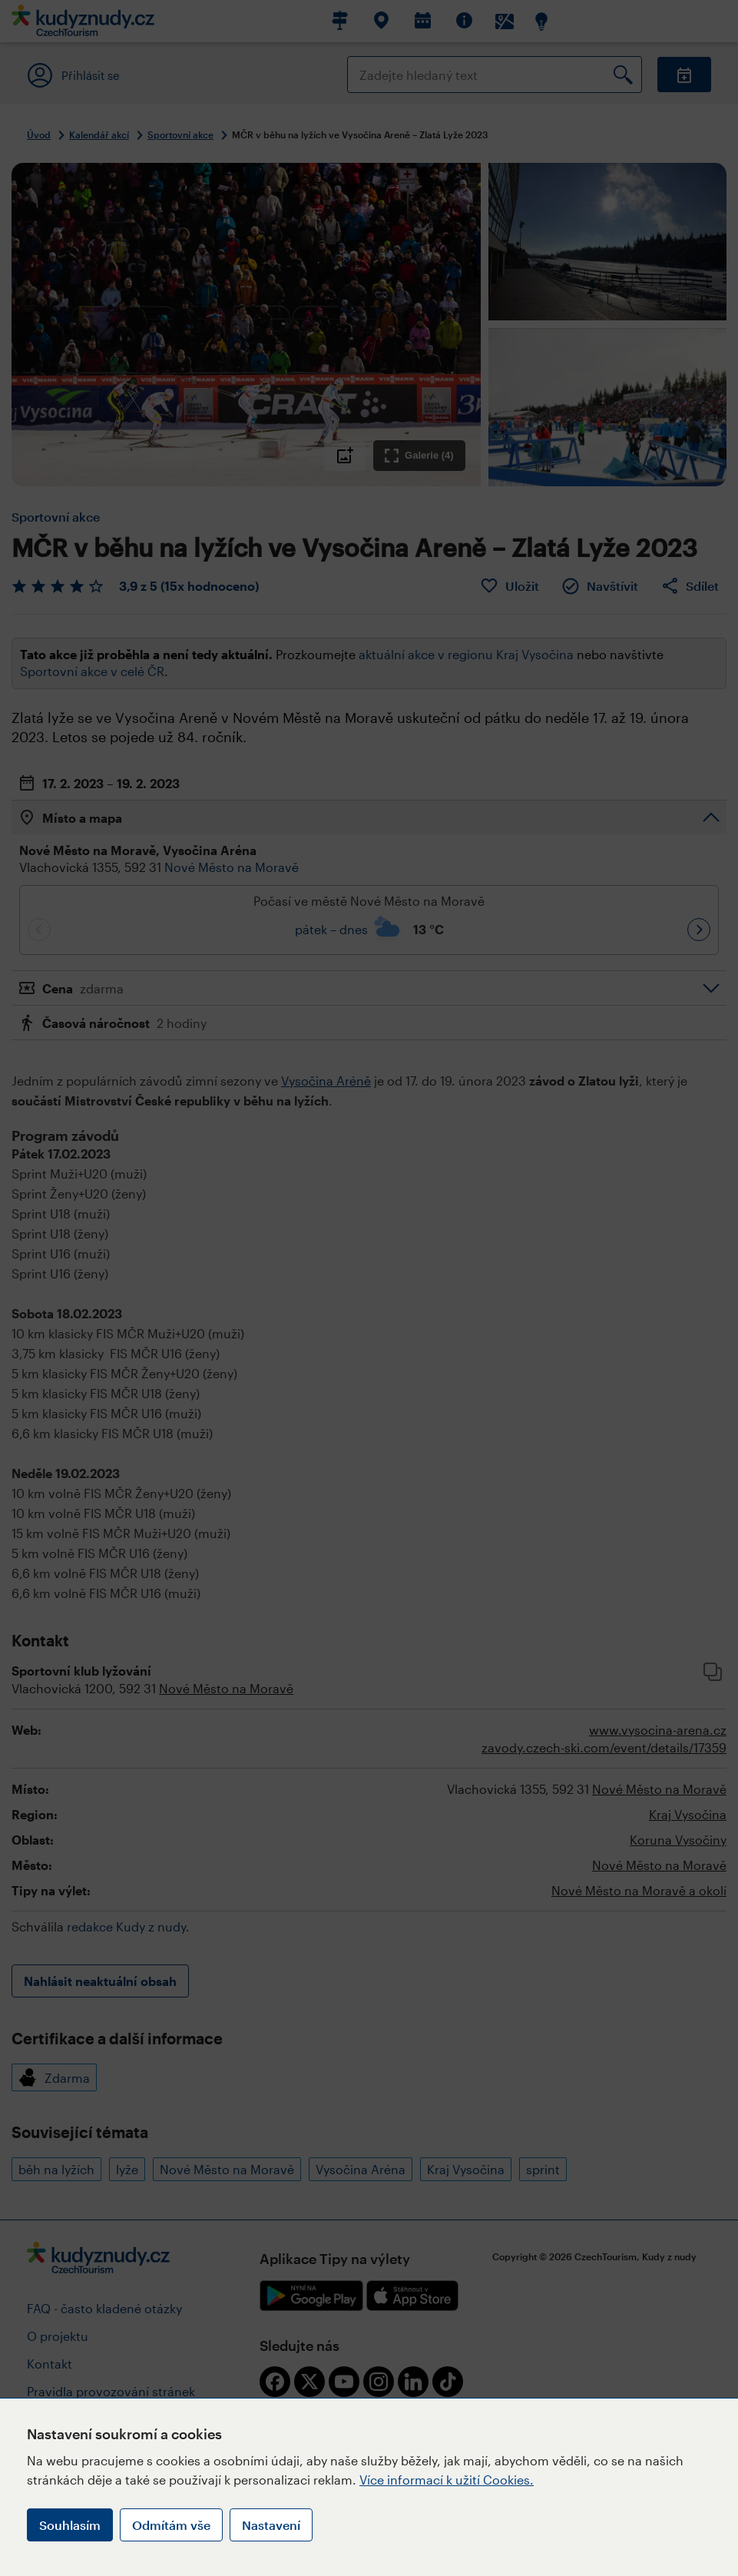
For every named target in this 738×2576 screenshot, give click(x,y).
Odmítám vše (171, 2525)
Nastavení (271, 2525)
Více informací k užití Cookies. (446, 2479)
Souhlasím (70, 2525)
